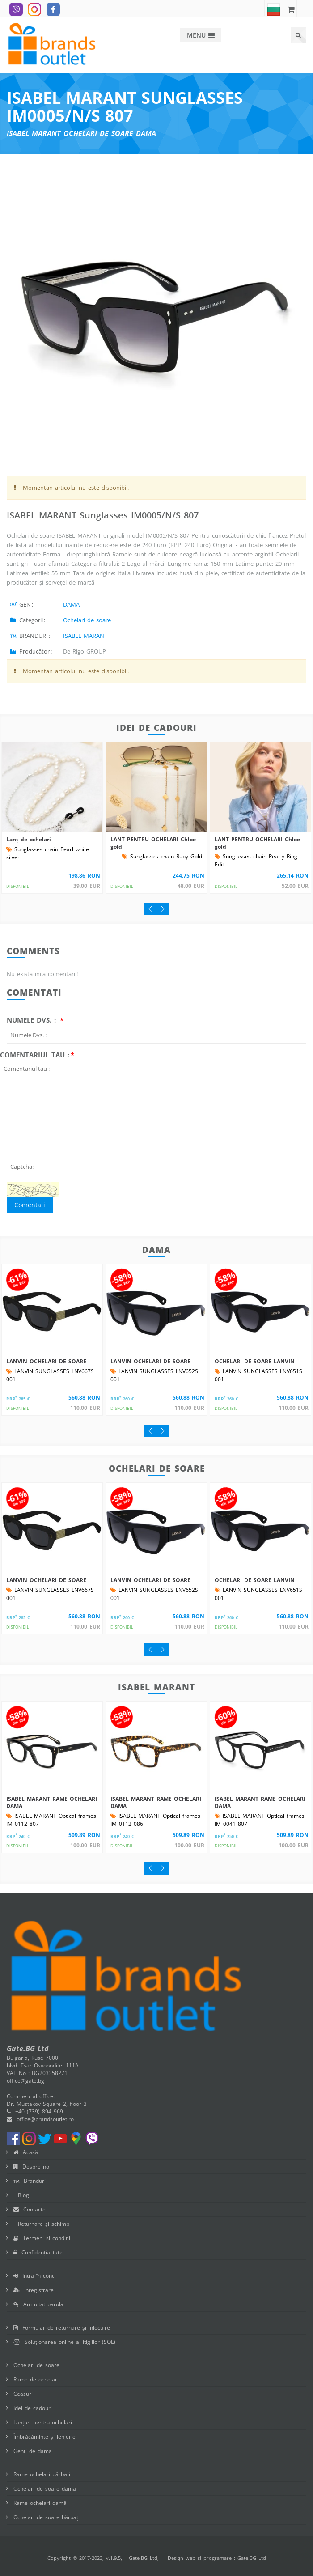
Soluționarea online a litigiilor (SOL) (64, 2342)
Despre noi (32, 2166)
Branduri (29, 2181)
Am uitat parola (38, 2304)
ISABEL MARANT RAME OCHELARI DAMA (51, 1802)
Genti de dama (32, 2451)
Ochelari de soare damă (44, 2488)
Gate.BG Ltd (143, 2558)
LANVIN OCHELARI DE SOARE (46, 1361)
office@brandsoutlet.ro (40, 2119)
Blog (21, 2195)
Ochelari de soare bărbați (46, 2517)
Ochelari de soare (87, 620)
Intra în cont (33, 2275)
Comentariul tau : (34, 1054)
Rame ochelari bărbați (41, 2474)
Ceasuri (23, 2394)
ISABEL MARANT (85, 636)
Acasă (25, 2152)
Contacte (29, 2209)
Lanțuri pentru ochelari (42, 2422)
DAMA (71, 604)
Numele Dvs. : (33, 1019)
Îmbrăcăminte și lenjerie (44, 2436)
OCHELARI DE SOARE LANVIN (255, 1361)
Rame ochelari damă (40, 2503)
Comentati (29, 1205)
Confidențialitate (38, 2252)
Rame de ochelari (36, 2379)
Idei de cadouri (32, 2408)
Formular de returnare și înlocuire (61, 2327)
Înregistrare (33, 2290)
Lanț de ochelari (28, 839)
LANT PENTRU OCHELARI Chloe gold (153, 843)
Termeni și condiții (41, 2238)
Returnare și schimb (41, 2224)
